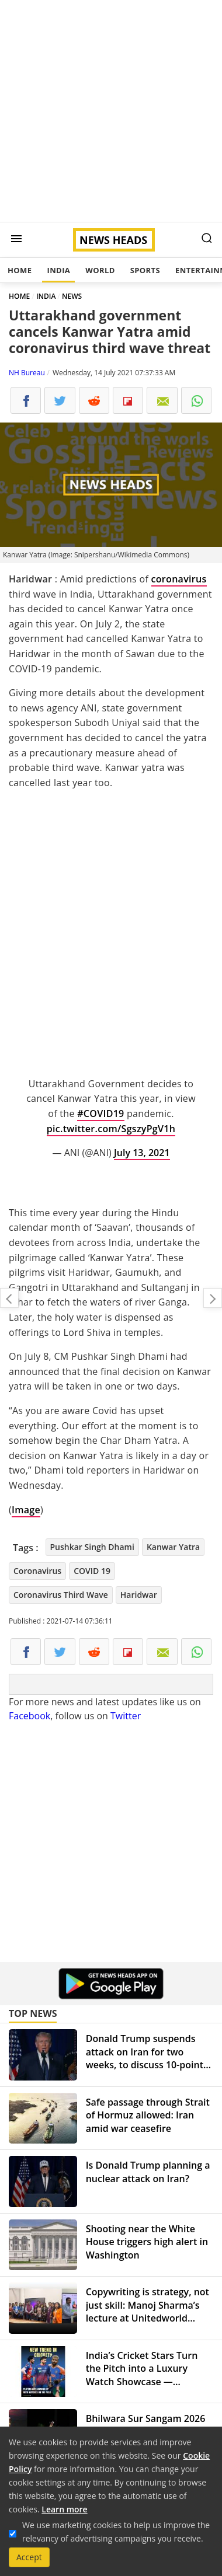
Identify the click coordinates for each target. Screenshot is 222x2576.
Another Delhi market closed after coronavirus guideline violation (212, 1298)
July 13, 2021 (142, 1152)
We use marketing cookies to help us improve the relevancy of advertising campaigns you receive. (116, 2531)
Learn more (64, 2509)
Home (20, 270)
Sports (145, 270)
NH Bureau (27, 373)
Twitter (125, 1715)
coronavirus (179, 579)
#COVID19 (100, 1113)
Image (26, 1509)
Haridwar (138, 1594)
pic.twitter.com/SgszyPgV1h (111, 1128)
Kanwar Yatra (173, 1546)
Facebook (29, 1715)
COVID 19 (92, 1570)
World (100, 270)
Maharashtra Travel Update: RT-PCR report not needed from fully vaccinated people (9, 1298)
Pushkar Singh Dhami (92, 1546)
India (58, 270)
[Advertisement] (111, 111)
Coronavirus (37, 1570)
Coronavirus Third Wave (60, 1594)
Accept (29, 2557)
